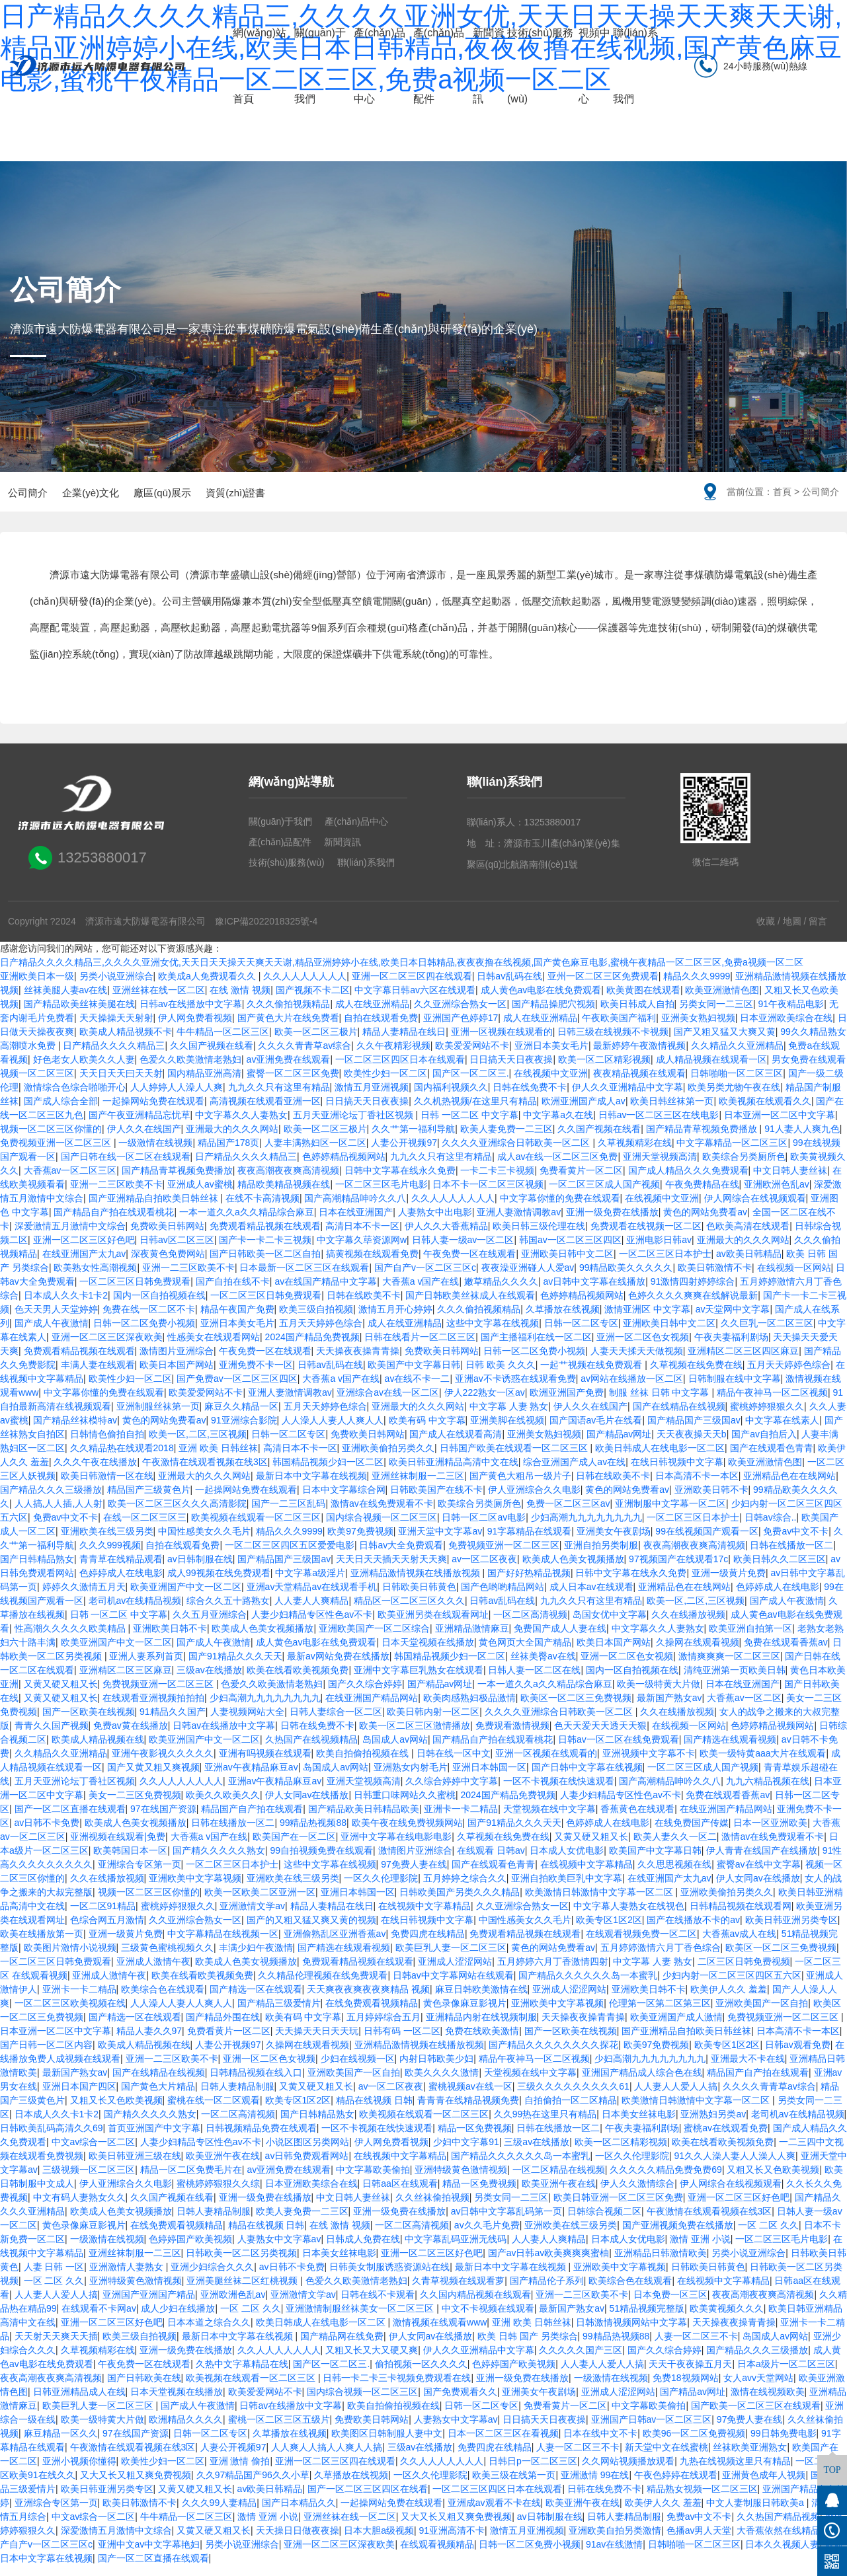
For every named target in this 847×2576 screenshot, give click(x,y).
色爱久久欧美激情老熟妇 (190, 1070)
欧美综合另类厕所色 (744, 1167)
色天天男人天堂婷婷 (56, 1319)
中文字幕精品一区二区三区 (731, 1153)
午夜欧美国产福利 (619, 1028)
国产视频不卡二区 (313, 1000)
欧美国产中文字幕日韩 (414, 1375)
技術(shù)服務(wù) (540, 65)
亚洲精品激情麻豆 (472, 1639)
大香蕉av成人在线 (739, 1944)
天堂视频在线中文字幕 (549, 1819)
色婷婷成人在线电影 (121, 1583)
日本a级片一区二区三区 (786, 2374)
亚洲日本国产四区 (79, 2097)
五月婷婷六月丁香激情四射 (552, 1972)
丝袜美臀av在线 (543, 1666)
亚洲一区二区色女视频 (642, 1347)
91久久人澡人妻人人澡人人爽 (735, 2166)
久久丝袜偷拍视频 (432, 2208)
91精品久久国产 (173, 1722)
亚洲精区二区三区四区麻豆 (743, 1361)
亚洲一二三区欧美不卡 (116, 1195)
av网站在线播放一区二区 (632, 1389)
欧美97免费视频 (360, 1541)
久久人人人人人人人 (304, 986)
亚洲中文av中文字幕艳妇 (149, 2555)
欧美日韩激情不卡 (715, 1278)
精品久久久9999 (696, 986)
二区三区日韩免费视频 (744, 1972)
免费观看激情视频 (512, 1736)
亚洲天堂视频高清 (660, 1167)
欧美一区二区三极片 (316, 1042)
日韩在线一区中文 (454, 1764)
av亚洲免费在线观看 (289, 1070)
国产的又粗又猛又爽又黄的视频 (311, 1930)
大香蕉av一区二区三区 (70, 1181)
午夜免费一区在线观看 (469, 1264)
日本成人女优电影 (567, 1861)
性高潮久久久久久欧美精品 (71, 1639)
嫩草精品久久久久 (501, 1292)
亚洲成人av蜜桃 (200, 1195)
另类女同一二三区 (716, 1014)
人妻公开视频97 (404, 1153)
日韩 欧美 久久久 (500, 1375)
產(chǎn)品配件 (438, 65)
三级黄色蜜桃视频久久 (167, 1958)
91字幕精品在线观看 (529, 1541)
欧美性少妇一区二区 (385, 1084)
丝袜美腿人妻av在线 (66, 1000)
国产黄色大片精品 (158, 2097)
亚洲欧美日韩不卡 (711, 1500)
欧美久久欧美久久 (223, 1805)
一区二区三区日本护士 (665, 1264)
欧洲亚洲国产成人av (583, 1111)
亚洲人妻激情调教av (519, 1222)
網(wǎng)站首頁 (259, 65)
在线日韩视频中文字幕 (677, 1472)
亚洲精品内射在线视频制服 (481, 2027)
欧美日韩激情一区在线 (107, 1486)
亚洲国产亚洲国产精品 (148, 2305)
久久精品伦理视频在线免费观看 (322, 1986)
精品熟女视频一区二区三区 (702, 2499)
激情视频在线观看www (440, 2333)
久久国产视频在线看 (211, 1056)
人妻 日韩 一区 (54, 2277)
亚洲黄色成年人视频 (763, 2485)
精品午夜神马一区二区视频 (772, 1403)
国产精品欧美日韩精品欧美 (363, 1819)
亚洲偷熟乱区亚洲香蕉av (335, 1944)
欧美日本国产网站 (177, 1375)
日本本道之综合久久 (209, 2333)
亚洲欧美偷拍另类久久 (388, 1458)
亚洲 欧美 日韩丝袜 (218, 1458)
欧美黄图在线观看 (643, 1000)
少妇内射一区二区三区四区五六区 (732, 1986)
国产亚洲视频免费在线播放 (677, 2235)
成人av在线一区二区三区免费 (557, 1167)
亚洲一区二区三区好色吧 (84, 1250)
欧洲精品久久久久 (186, 2430)
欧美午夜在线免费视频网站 (407, 1833)
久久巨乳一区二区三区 (767, 1333)
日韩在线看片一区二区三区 (419, 1347)
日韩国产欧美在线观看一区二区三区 (515, 1458)
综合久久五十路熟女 (228, 1611)
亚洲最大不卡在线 (748, 2069)
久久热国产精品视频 (778, 2527)
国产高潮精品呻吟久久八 (355, 1208)
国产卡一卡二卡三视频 (265, 1250)
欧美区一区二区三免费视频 (575, 1708)
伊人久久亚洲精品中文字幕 (627, 1097)
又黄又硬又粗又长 (61, 1694)
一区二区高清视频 (530, 1625)
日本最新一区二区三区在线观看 (304, 1278)
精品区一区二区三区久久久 (409, 1611)
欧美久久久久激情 (442, 2083)
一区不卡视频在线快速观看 (558, 1791)
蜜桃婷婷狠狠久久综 (218, 2194)
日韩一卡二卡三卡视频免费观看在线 (397, 2388)
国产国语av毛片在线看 (596, 1430)
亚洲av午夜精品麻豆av (251, 1777)
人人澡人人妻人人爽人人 (332, 1430)
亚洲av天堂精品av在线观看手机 (312, 1597)
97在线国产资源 (163, 1819)
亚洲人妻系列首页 (146, 1666)
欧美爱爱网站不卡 (472, 1056)
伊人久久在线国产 (144, 1139)
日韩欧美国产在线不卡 (436, 1500)
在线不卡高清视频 (262, 1208)
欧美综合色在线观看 (162, 1999)
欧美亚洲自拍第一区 (750, 1639)
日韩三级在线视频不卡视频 (612, 1042)
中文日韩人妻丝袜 (790, 1181)
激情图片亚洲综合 (177, 1361)
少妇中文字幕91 (466, 2152)
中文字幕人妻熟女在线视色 (628, 1916)
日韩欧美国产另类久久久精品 (459, 1902)
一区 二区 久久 (768, 2235)
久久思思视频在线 (674, 1875)
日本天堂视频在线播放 (428, 1653)
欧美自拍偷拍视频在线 (363, 1764)
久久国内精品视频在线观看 (475, 2305)
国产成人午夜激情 (52, 1333)
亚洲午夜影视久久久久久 (163, 1764)
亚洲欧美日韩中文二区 (567, 1264)
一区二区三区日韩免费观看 (134, 1292)
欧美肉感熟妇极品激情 (469, 1708)
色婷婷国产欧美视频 (190, 2249)
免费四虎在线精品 (428, 1944)
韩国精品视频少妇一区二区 (327, 1472)
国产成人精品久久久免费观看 (688, 1181)
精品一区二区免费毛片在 (191, 2180)
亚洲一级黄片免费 (729, 1583)
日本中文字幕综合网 (343, 1500)
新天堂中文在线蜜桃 (666, 2457)
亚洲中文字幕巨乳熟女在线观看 (418, 1680)
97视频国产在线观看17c (678, 1569)
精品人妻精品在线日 (404, 1042)
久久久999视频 (110, 1555)
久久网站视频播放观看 (628, 2471)
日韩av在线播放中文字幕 (191, 1014)
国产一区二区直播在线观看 (70, 1819)
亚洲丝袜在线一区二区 (158, 1000)
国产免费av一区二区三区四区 (237, 1389)
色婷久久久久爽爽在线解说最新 (693, 1306)
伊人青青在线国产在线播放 (761, 1861)
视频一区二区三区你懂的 (51, 1139)
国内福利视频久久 (451, 1097)
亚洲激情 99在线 (595, 2485)
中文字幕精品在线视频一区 (222, 1944)
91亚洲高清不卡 (452, 2541)
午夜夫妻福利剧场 (731, 1347)
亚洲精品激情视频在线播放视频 (416, 1583)
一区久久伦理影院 (381, 1888)
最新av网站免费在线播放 (338, 1666)
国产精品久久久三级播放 (51, 1500)
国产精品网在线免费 (341, 2346)
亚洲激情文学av (252, 1916)
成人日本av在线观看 (591, 1597)
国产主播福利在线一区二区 (536, 1347)
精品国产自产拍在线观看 (252, 1819)
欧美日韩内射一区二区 (433, 1722)
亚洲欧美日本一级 (37, 986)
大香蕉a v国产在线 (421, 1292)
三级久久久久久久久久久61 (573, 2097)
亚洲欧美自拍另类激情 (615, 2541)
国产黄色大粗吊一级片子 (520, 1486)
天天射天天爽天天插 (56, 2346)
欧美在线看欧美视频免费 (297, 1680)
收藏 (765, 932)
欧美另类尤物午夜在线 (734, 1097)
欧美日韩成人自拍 (637, 1014)
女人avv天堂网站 (758, 2388)
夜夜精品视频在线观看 (639, 1084)
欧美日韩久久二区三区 (779, 1569)
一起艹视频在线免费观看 (592, 1375)
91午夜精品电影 (791, 1014)
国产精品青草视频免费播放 (703, 1139)
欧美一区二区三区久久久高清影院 (177, 1514)
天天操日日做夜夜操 (297, 2541)
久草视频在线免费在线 (696, 1375)
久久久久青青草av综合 (304, 1056)
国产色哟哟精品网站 (502, 1597)
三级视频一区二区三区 (88, 2180)
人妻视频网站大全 (247, 1722)
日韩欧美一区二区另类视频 (241, 2263)
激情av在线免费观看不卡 (382, 1514)
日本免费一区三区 (670, 2305)
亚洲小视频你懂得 (79, 2471)
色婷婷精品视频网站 (343, 1167)
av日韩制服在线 (200, 1569)
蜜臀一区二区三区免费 (293, 1084)
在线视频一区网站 (794, 1278)
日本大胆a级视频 (379, 2541)
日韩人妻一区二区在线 (534, 1680)
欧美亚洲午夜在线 (223, 2166)
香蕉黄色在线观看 (637, 1819)
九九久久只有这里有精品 (279, 1097)
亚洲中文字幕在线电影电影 (396, 1847)
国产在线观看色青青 (771, 1458)
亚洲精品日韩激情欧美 (660, 2263)
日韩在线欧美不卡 (364, 1306)
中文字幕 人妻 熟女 (509, 1417)
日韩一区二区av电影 (484, 1528)
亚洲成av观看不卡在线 (494, 2513)
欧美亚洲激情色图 (722, 1000)
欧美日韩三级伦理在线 (539, 1236)
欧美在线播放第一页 (41, 1944)
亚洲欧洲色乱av (776, 1195)
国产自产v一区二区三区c (425, 1278)
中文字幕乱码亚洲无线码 (455, 2249)
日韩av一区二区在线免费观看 (618, 1750)
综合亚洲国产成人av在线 (574, 1472)
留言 (818, 932)
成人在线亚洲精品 (372, 1014)
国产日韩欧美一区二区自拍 (265, 1264)
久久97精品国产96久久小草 (252, 2485)
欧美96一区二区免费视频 (694, 2444)
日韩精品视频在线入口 (256, 2083)
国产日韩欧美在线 (144, 2388)
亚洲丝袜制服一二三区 (418, 1486)
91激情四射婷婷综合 (693, 1292)
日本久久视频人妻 (782, 2555)
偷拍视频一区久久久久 (421, 2374)
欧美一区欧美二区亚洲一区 (259, 1902)
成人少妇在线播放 (178, 2319)
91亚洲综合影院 (244, 1430)
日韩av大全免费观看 (401, 1555)
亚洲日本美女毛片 (551, 1056)
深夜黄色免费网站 (168, 1264)
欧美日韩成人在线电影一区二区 (660, 1458)
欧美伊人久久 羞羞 (728, 1999)
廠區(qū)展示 (181, 498)
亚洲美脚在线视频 (507, 1430)
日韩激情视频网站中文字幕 (631, 2333)
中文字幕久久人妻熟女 (241, 1125)
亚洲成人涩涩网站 (455, 1972)
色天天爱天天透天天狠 (600, 1736)
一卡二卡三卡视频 (497, 1181)
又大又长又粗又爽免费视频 (135, 2485)
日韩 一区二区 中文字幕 (469, 1125)
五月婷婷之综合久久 (464, 1888)
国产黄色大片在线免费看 (288, 1028)
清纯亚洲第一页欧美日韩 (735, 1680)
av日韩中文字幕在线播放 (594, 1292)
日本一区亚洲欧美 (770, 1833)
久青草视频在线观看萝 (458, 2291)
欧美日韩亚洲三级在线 (135, 2166)
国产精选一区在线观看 (256, 1999)
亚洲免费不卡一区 (256, 1375)
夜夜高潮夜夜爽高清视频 (288, 1181)
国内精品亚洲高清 (204, 1084)
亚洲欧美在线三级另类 (107, 1541)
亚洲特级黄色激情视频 (461, 2180)
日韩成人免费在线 (363, 2249)
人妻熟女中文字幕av (279, 2249)
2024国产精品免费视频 (312, 1347)
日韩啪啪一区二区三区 (736, 1084)
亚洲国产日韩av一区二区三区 (651, 2430)
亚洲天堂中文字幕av (440, 1541)
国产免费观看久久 (460, 2402)
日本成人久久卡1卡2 (66, 1306)
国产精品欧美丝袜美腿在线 (79, 1014)
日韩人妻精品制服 (237, 2097)
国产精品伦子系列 (547, 2291)
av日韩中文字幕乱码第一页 (507, 2221)
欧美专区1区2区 (609, 1930)
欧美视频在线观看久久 (765, 1111)
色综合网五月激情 (107, 1930)
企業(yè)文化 (100, 498)
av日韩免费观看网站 (307, 2166)
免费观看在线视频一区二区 (646, 1236)
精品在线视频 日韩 (374, 2110)
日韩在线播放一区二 (791, 1555)
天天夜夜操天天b (692, 1444)
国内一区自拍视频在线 (159, 1306)
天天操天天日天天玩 (316, 2041)
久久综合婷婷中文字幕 (451, 1791)
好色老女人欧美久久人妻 (84, 1070)
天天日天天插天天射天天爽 (391, 1569)
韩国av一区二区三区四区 (570, 1250)
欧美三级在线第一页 (513, 2485)
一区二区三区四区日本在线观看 (400, 1070)
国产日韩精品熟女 (37, 1569)
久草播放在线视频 (563, 1319)
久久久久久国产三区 (580, 2360)
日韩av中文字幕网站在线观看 (453, 1986)
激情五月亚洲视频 (372, 1097)
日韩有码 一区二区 (402, 2041)
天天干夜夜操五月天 (690, 2374)
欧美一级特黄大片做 (658, 1694)
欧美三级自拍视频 (316, 1319)
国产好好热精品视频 (529, 1583)
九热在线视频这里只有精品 (735, 2471)
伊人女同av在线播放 (307, 1805)
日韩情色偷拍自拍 (107, 1444)
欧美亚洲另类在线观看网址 (433, 1625)
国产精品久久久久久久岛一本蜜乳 (587, 1986)
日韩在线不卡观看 (378, 2305)
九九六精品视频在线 (767, 1791)
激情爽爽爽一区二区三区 (729, 1666)
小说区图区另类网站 (307, 2152)
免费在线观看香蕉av (786, 1653)
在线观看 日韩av (491, 1861)
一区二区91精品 (103, 1916)
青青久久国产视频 (52, 1736)
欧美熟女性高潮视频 (95, 1278)
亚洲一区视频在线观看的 (502, 1042)
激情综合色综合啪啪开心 (75, 1097)
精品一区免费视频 (475, 2138)
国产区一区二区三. (470, 1084)
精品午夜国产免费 (237, 1319)
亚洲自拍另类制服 (601, 1555)
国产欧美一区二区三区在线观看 (756, 2416)
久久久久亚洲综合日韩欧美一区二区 (517, 1153)
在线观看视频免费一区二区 (641, 1944)
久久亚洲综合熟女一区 (460, 1014)
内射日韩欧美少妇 (436, 2069)
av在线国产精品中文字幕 (325, 1292)
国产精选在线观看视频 (730, 1750)
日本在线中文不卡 (600, 2444)
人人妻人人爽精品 (311, 1611)
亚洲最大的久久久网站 (232, 1139)
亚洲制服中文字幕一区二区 (670, 1514)
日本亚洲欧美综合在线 (786, 1028)
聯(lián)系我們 (635, 65)
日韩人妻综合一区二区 (336, 1722)
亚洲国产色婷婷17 (461, 1028)
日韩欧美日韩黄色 (419, 1597)
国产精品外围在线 (223, 2027)
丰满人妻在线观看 (98, 1375)
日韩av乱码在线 (509, 986)
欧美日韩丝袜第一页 (671, 1111)
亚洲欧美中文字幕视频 (195, 1888)
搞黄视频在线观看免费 (372, 1264)
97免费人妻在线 (414, 1875)
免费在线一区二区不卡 (148, 1319)
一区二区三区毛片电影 (381, 1195)
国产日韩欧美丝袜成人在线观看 (470, 1306)
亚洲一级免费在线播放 (612, 1222)
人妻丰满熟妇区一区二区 (315, 1153)
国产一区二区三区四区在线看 (367, 2499)
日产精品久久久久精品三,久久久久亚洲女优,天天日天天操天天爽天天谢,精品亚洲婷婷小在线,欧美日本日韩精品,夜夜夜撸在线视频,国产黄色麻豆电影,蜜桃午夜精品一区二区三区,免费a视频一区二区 (401, 972)
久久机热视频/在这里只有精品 (475, 1111)
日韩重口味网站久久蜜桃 (405, 1805)
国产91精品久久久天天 (235, 1666)
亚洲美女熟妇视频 (698, 1028)
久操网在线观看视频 (697, 1653)
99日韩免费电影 (783, 2444)
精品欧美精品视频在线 (283, 1195)
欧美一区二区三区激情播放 (414, 1736)
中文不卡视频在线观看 (488, 2319)
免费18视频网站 (686, 2388)
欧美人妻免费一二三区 (506, 1139)
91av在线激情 (614, 2555)
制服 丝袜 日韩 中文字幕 (660, 1403)
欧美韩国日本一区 (130, 1861)
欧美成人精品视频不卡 (125, 1042)
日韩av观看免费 (797, 2055)
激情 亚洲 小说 (700, 2249)
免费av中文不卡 (66, 1528)
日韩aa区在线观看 (400, 2194)
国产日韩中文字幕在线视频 (587, 1777)
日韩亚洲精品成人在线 (79, 2402)
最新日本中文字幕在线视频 (311, 1486)
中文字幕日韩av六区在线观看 (414, 1000)
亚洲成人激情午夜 (153, 1972)
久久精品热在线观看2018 (122, 1458)
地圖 (792, 932)
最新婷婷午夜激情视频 (639, 1056)
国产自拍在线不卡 (233, 1292)
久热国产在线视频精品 (311, 1750)
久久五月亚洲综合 (210, 1625)
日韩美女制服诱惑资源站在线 (389, 2277)
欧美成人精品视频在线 (98, 1750)
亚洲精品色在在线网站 (789, 1486)
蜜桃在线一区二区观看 (213, 2110)
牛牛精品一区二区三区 (223, 1042)
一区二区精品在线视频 (558, 2180)
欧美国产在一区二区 (294, 1847)
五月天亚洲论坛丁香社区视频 (354, 1125)
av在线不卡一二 (417, 1389)
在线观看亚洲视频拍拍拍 (153, 1708)
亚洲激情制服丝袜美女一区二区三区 (361, 2319)
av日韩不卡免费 (47, 1833)
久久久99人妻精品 (219, 2513)
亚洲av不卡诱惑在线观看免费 (515, 1389)
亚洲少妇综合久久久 (212, 2277)
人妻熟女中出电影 (435, 1222)
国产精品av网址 (619, 1444)
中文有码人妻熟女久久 (79, 2208)
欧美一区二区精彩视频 (604, 1070)
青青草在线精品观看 (121, 1569)
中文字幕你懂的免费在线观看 (560, 1208)
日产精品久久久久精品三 (114, 1056)
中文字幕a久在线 (558, 1125)
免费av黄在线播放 (130, 1736)
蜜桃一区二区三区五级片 (279, 2430)
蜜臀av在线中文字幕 (759, 1875)
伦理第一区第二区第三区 (660, 2013)
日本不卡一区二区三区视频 (488, 1195)
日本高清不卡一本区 (697, 1486)
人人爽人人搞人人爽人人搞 (326, 2457)
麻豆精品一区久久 (61, 2444)
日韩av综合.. (771, 1528)
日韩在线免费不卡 (530, 1097)
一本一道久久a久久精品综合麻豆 (246, 1222)
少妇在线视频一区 (358, 2069)
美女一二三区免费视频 (135, 1805)
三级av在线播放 (209, 1680)
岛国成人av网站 (395, 1750)
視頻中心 (594, 65)
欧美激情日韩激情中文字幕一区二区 (600, 1902)
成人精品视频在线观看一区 (711, 1070)
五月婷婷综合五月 (383, 2027)
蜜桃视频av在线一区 (470, 2097)
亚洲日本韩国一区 (489, 1777)
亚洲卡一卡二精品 (461, 1819)
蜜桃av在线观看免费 (726, 2138)
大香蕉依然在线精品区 (783, 2541)
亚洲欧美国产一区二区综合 (374, 1639)
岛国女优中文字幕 (610, 1625)
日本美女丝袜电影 (639, 2124)
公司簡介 (29, 498)
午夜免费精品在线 (702, 1195)
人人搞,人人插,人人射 (59, 1514)
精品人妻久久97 (149, 2041)
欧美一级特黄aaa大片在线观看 (763, 1764)
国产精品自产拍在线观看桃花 (114, 1222)
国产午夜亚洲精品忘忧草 (139, 1125)
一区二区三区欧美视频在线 (70, 2013)
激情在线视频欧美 (768, 2402)
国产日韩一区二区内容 (46, 2055)
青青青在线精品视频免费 (468, 2110)
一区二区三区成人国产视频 (604, 1195)
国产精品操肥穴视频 (553, 1014)
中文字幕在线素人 (782, 1430)
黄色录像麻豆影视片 (464, 2013)
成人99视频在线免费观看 (218, 1583)
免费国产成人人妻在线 (560, 1639)
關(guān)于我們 (320, 65)
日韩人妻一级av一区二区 (463, 1250)
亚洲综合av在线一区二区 (388, 1403)
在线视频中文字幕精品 (586, 1875)
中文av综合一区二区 (94, 2152)
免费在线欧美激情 (482, 2041)
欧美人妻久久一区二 (675, 1847)
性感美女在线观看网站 (213, 1347)
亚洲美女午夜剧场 (614, 1541)
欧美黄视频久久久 (727, 2319)
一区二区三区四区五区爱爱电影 (289, 1555)
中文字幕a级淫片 (310, 1583)
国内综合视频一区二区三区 (381, 1528)
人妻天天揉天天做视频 (636, 1361)
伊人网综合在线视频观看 (755, 1208)
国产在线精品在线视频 (679, 1417)
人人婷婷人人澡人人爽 (176, 1097)
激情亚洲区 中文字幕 (647, 1319)
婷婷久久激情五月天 (84, 1597)
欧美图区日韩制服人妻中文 (386, 2444)
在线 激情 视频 (240, 1000)
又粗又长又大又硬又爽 (371, 2360)
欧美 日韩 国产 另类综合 (527, 2346)
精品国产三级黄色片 (148, 1500)
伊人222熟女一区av (484, 1403)
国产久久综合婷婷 (365, 1694)
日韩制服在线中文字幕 (734, 1389)
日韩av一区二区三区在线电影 (658, 1125)
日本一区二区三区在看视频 (503, 2444)
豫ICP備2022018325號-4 (266, 932)
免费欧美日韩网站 (167, 1236)
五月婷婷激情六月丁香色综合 (660, 1958)
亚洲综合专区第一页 (139, 1875)
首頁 (782, 491)
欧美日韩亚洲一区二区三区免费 (618, 2208)
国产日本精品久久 (299, 2513)
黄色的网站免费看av (705, 1222)
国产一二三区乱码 (288, 1514)
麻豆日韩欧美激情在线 (481, 1999)
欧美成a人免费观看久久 (208, 986)
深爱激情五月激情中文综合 (70, 1236)
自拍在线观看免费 (381, 1028)
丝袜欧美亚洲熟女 (750, 2457)
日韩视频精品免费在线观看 (261, 2138)
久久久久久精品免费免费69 (666, 2180)
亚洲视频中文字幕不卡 (648, 1764)
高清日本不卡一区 (362, 1236)
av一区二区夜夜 (484, 1569)
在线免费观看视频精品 (371, 2013)
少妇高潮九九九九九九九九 (586, 1528)
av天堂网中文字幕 (733, 1319)
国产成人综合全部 (61, 1111)
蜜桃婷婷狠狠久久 (767, 1417)
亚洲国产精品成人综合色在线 (642, 2083)
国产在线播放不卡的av (693, 1930)
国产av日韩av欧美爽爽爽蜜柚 (549, 2263)
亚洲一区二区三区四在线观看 (412, 986)
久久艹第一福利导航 (413, 1139)
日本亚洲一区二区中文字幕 (779, 1125)
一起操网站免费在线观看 (153, 1111)
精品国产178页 (228, 1153)
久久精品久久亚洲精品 (737, 1056)
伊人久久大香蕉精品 (446, 1236)
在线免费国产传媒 (692, 1833)
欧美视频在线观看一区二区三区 (256, 1528)
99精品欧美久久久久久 (626, 1278)
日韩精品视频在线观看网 (740, 1916)
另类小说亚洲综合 (116, 986)
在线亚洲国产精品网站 (371, 1708)
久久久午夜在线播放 (95, 1472)
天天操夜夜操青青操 (357, 1361)
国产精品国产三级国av (694, 1430)
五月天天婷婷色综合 (320, 1333)
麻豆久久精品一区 (241, 1417)
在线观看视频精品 (437, 2555)
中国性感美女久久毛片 (204, 1541)
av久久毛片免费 (487, 2235)
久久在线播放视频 (688, 1625)
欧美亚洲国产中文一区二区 (185, 1597)
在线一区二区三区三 (144, 1528)
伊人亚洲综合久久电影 (534, 1500)
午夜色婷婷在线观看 (675, 2485)
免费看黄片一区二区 (581, 1181)
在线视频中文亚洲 (551, 1084)
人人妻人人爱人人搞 (675, 2097)
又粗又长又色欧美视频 (116, 2110)
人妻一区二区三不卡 (696, 2346)
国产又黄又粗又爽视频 (153, 1777)
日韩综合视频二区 (604, 2221)
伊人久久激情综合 (637, 2194)
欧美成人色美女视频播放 (573, 1569)
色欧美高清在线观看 (747, 1236)
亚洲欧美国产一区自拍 (761, 2013)
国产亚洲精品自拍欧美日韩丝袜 (155, 1208)
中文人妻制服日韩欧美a (756, 2513)
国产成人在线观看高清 (455, 1444)
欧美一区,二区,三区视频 (198, 1444)
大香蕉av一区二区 (744, 1708)
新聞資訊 (488, 65)
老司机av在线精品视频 (135, 1611)
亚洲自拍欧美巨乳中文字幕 (566, 1888)
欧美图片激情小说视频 (70, 1958)
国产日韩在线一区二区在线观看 (125, 1167)
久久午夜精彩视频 (393, 1056)
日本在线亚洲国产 (356, 1222)
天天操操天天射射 (116, 1028)
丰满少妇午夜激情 (256, 1958)
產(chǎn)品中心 (379, 65)
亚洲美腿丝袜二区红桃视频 (243, 2291)
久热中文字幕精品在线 (242, 2374)
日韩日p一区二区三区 (533, 2471)
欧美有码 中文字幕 (427, 1430)
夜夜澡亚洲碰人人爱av (528, 1278)
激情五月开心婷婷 (395, 1319)
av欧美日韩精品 (749, 1264)
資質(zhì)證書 (263, 498)
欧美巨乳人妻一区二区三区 (450, 1958)
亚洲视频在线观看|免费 (117, 1847)
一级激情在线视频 (155, 1153)
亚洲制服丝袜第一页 (158, 1417)
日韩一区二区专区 (581, 1333)
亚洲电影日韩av (659, 1250)
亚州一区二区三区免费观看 (603, 986)
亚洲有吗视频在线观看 (265, 1764)
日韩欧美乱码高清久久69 (51, 2138)
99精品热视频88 (313, 1833)
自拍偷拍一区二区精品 (570, 2110)
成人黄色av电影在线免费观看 (541, 1000)
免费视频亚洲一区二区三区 (57, 1153)
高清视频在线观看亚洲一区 (265, 1111)
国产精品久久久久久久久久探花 (553, 2055)
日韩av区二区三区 (177, 1250)
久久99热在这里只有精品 (545, 2124)
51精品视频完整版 (647, 2319)
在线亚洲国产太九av (84, 1264)
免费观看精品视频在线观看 (265, 1236)
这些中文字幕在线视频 (492, 1333)
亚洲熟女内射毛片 (411, 1777)
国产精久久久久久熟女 (219, 1861)
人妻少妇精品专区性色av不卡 (311, 1625)
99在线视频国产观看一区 (706, 1541)
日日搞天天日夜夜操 (511, 1070)
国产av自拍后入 (764, 1444)
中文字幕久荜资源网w (362, 1250)
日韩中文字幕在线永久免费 (400, 1181)
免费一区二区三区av (568, 1514)
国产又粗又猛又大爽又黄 (725, 1042)
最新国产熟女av (669, 1708)
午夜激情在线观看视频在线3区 (205, 1472)
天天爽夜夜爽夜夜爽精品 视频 (368, 1999)
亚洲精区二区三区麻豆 (125, 1680)
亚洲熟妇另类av (713, 2124)
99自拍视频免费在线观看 (321, 1861)
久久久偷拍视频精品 (288, 1014)
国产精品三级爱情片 (279, 2013)
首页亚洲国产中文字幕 (154, 2138)
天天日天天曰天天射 (121, 1084)
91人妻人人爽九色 (802, 1139)
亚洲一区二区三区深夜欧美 (107, 1347)
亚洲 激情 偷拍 (240, 2471)
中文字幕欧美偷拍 (373, 2180)
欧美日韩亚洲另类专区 (791, 1930)
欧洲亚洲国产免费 (567, 1403)
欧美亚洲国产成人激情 (676, 2027)
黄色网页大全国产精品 (525, 1653)
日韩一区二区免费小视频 (144, 1333)
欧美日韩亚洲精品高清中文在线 (453, 1472)
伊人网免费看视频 (195, 1028)
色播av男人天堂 (699, 2541)
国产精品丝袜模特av (75, 1430)
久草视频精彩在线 (635, 1153)
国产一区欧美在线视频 (88, 1722)
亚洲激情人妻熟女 (127, 2277)
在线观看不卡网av (98, 2319)
